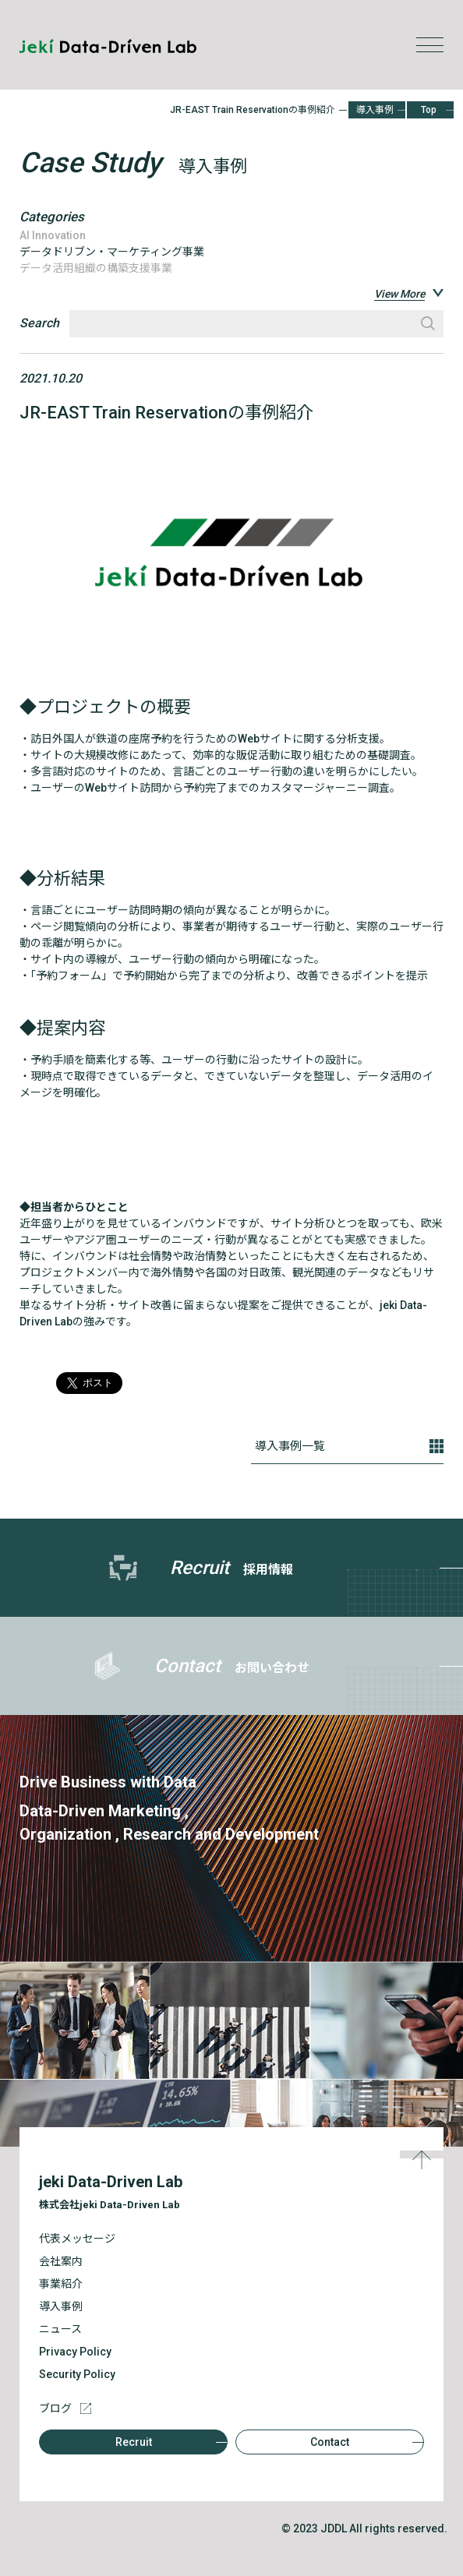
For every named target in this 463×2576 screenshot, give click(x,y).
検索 (428, 323)
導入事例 (375, 109)
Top (428, 109)
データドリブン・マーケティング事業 (111, 251)
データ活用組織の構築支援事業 (95, 268)
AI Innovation (52, 235)
